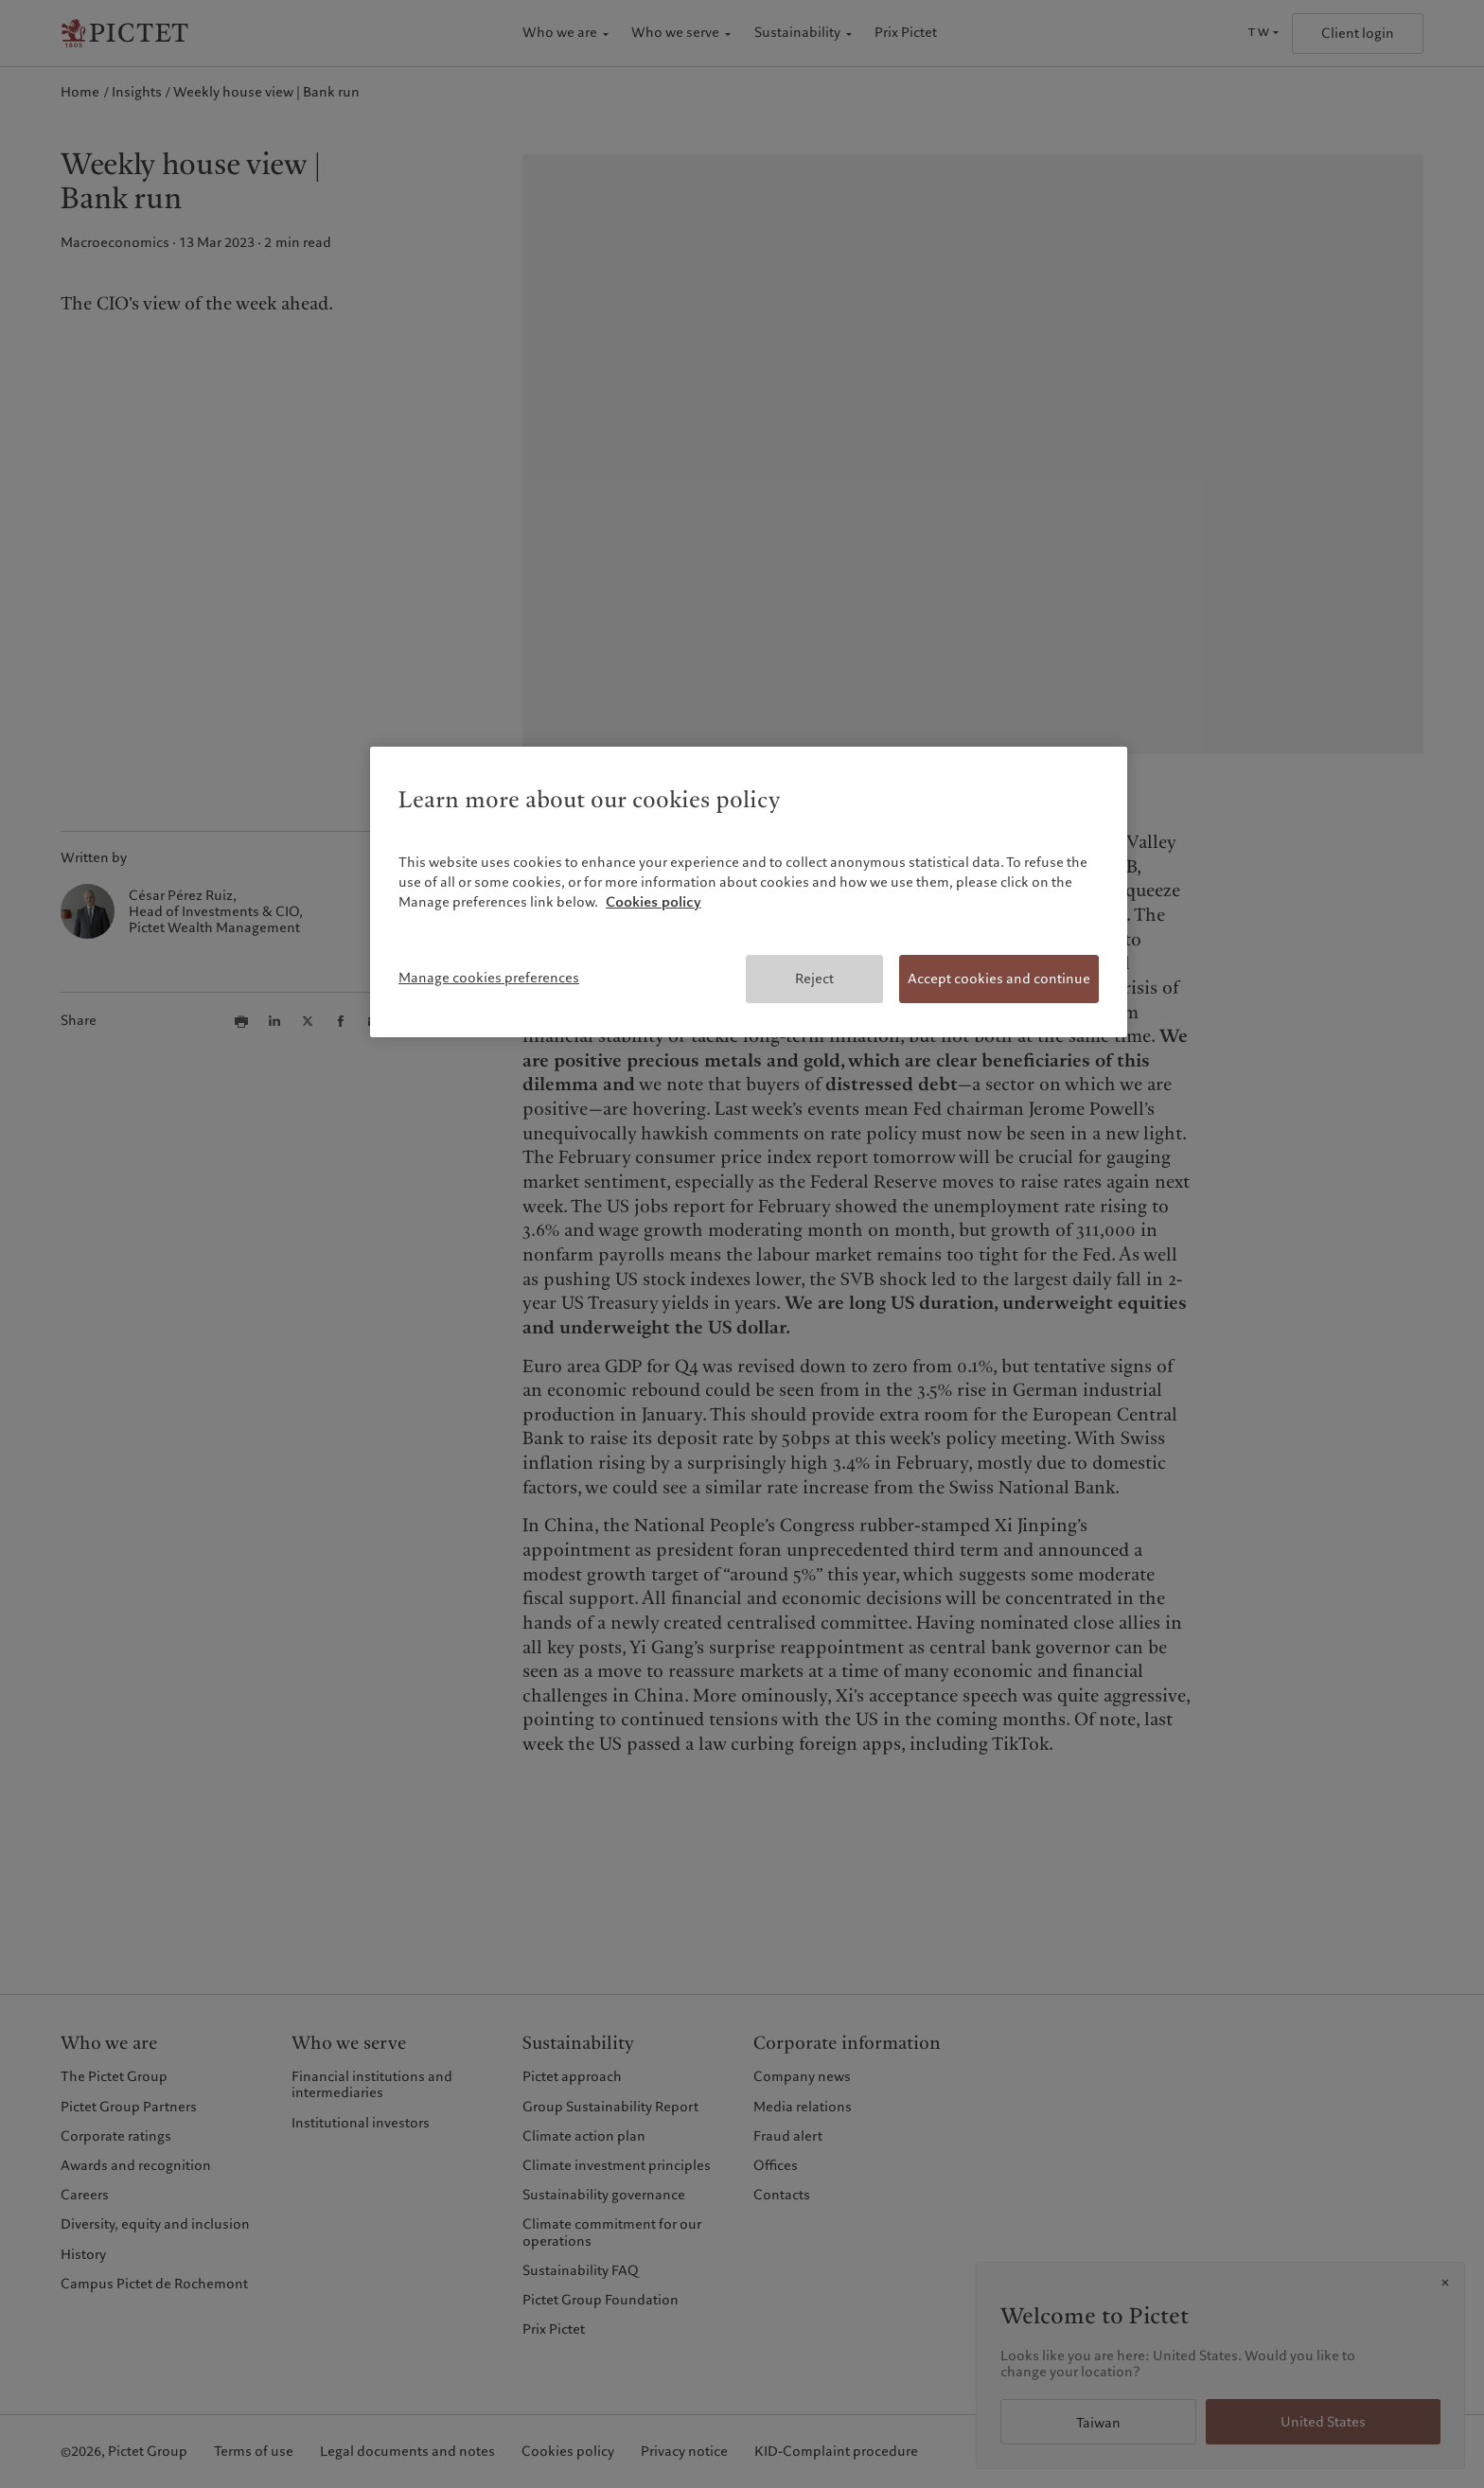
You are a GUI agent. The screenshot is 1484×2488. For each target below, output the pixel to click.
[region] (748, 892)
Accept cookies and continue (999, 978)
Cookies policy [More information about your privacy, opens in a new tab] (653, 901)
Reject (814, 978)
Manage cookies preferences (488, 977)
